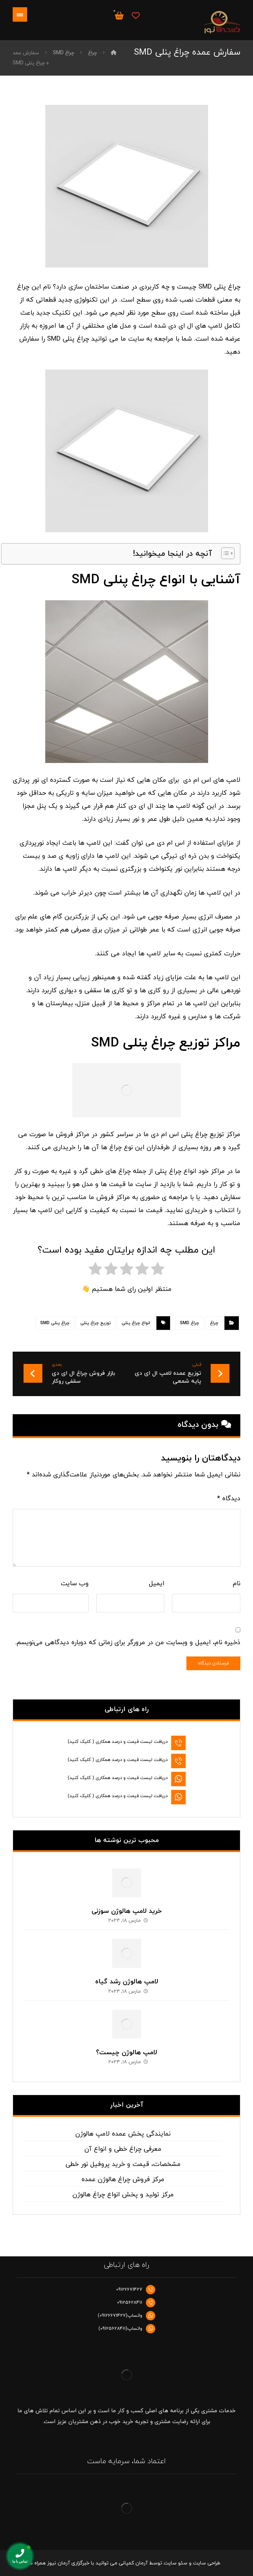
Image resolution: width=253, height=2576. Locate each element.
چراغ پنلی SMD (54, 1323)
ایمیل (156, 1583)
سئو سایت (175, 2563)
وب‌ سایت (75, 1583)
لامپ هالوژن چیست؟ (126, 2052)
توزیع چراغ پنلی (95, 1323)
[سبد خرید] (119, 15)
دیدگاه (228, 1498)
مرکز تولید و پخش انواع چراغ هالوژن (123, 2194)
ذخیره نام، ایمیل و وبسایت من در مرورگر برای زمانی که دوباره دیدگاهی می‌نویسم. (127, 1642)
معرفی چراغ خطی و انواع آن (122, 2149)
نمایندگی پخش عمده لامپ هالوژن (122, 2133)
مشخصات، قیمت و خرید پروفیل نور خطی (123, 2164)
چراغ (214, 1323)
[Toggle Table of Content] (224, 553)
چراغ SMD (189, 1323)
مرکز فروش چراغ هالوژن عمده (122, 2179)
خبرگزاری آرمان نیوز (68, 2563)
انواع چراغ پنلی (136, 1323)
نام (236, 1583)
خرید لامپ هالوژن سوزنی (127, 1911)
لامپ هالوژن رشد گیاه (126, 1981)
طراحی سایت (206, 2563)
